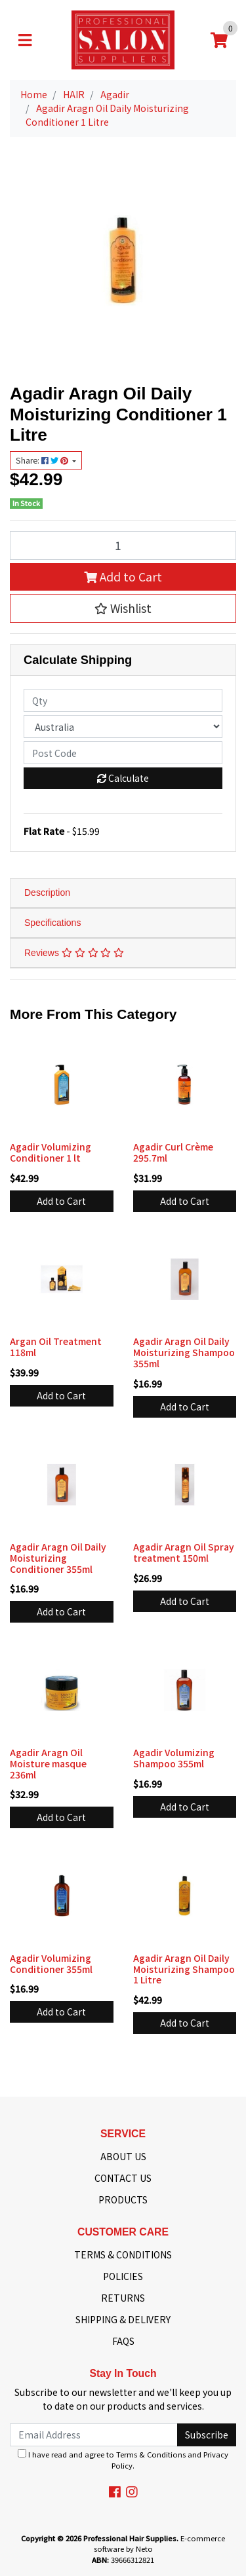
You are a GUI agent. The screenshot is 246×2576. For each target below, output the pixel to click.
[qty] (123, 700)
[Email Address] (94, 2434)
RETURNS (123, 2297)
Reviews (74, 953)
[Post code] (123, 752)
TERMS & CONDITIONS (123, 2254)
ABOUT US (123, 2156)
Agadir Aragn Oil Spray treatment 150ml (183, 1552)
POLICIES (123, 2276)
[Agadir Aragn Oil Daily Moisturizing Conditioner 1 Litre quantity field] (123, 545)
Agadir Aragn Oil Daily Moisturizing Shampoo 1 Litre (184, 1969)
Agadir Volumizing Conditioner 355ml (51, 1963)
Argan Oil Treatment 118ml (56, 1346)
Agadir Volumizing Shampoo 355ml (174, 1758)
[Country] (123, 726)
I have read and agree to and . (123, 2460)
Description (47, 892)
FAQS (123, 2340)
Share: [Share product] (43, 460)
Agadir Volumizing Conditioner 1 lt (50, 1152)
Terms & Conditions (151, 2454)
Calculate (123, 777)
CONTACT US (123, 2177)
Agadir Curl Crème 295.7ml (173, 1152)
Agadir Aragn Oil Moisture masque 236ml (48, 1763)
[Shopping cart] (219, 40)
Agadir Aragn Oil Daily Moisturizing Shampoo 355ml (184, 1352)
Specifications (52, 922)
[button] (123, 608)
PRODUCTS (123, 2199)
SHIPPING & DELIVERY (123, 2319)
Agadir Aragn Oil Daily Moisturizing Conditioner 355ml (58, 1557)
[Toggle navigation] (25, 40)
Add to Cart (123, 576)
